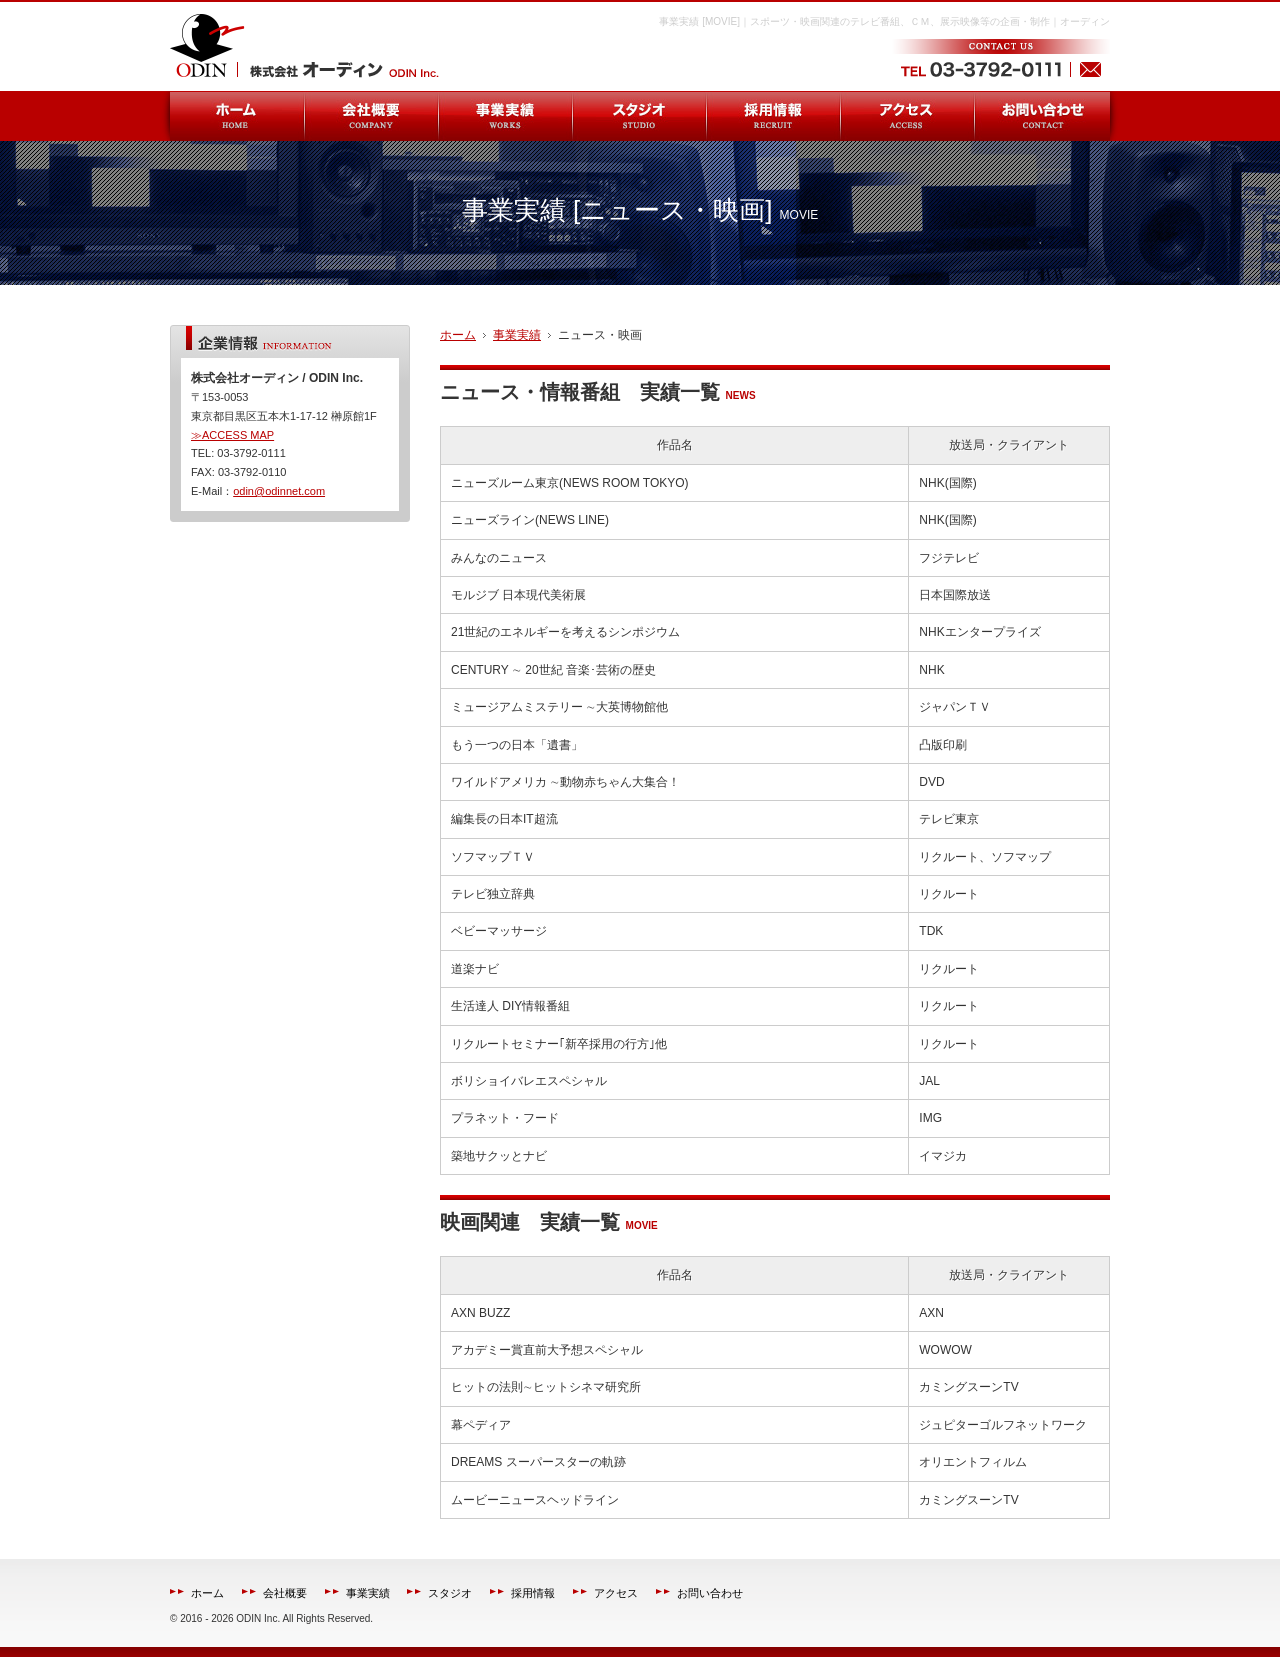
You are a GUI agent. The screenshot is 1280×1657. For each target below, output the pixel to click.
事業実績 (368, 1593)
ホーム (207, 1593)
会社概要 (285, 1593)
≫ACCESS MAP (232, 435)
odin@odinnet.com (279, 491)
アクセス (616, 1593)
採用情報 (533, 1593)
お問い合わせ (710, 1593)
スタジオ (450, 1593)
